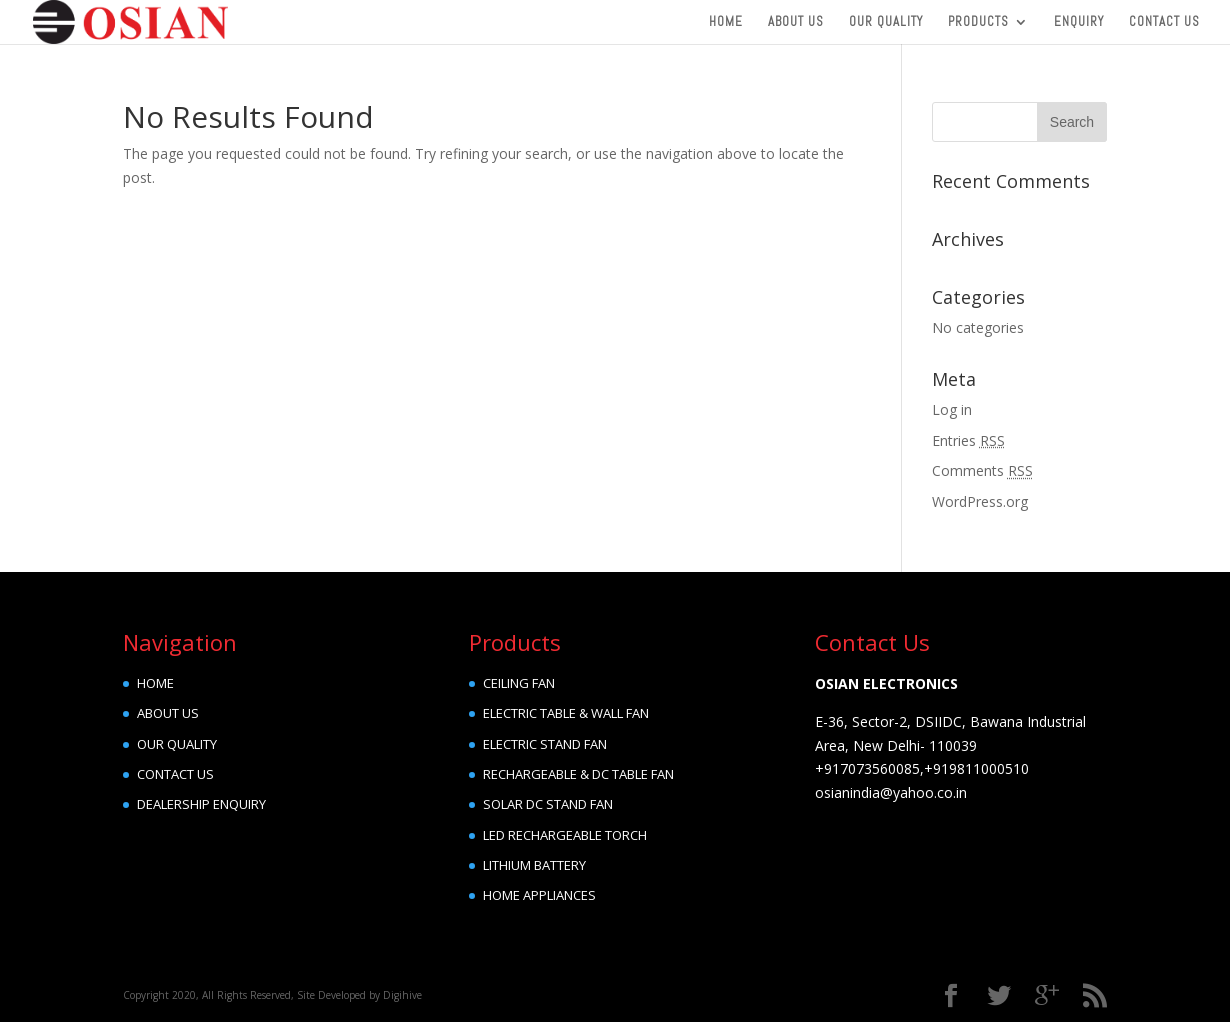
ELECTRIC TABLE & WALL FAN (566, 713)
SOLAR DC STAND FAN (548, 804)
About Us (796, 22)
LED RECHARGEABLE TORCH (565, 835)
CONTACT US (175, 774)
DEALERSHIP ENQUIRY (201, 804)
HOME (155, 683)
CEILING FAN (519, 683)
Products (978, 22)
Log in (952, 409)
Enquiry (1079, 22)
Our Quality (886, 22)
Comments (982, 470)
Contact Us (1164, 22)
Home (726, 22)
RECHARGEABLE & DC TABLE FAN (578, 774)
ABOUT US (168, 713)
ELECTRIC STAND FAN (545, 744)
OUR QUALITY (177, 744)
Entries (968, 440)
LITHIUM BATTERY (534, 865)
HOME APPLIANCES (539, 895)
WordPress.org (980, 501)
